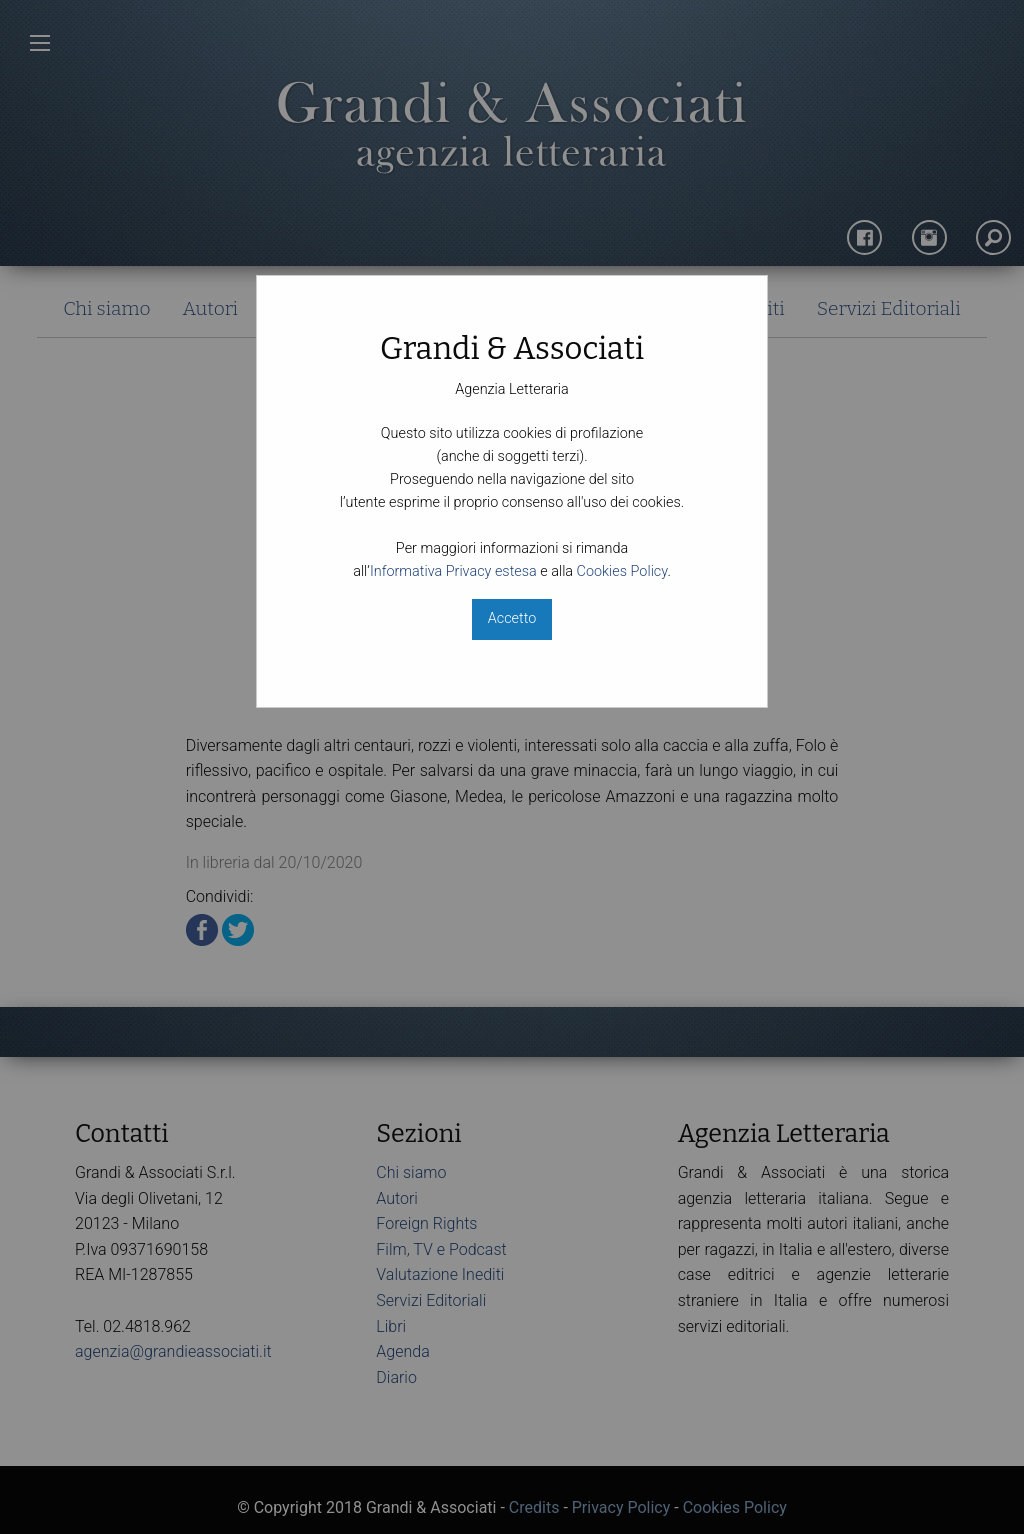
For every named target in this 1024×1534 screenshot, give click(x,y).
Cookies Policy (622, 571)
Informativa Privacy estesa (453, 571)
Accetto (512, 618)
